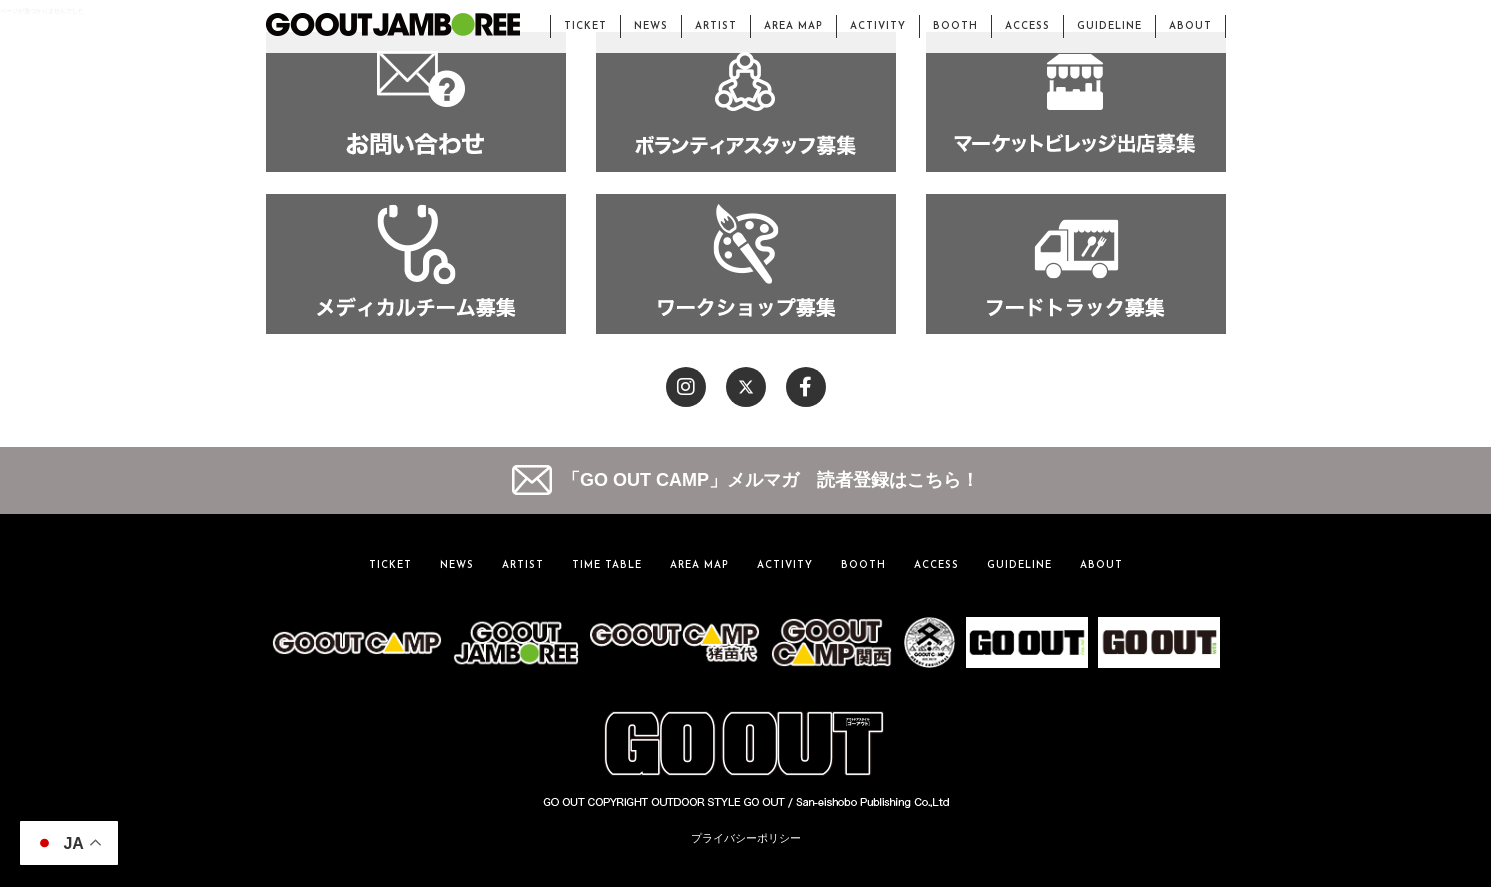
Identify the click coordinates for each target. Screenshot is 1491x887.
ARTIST (716, 26)
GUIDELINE (1109, 26)
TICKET (585, 26)
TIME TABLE (607, 565)
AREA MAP (793, 26)
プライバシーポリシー (746, 838)
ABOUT (1190, 26)
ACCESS (1027, 26)
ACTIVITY (878, 26)
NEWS (651, 26)
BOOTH (955, 26)
